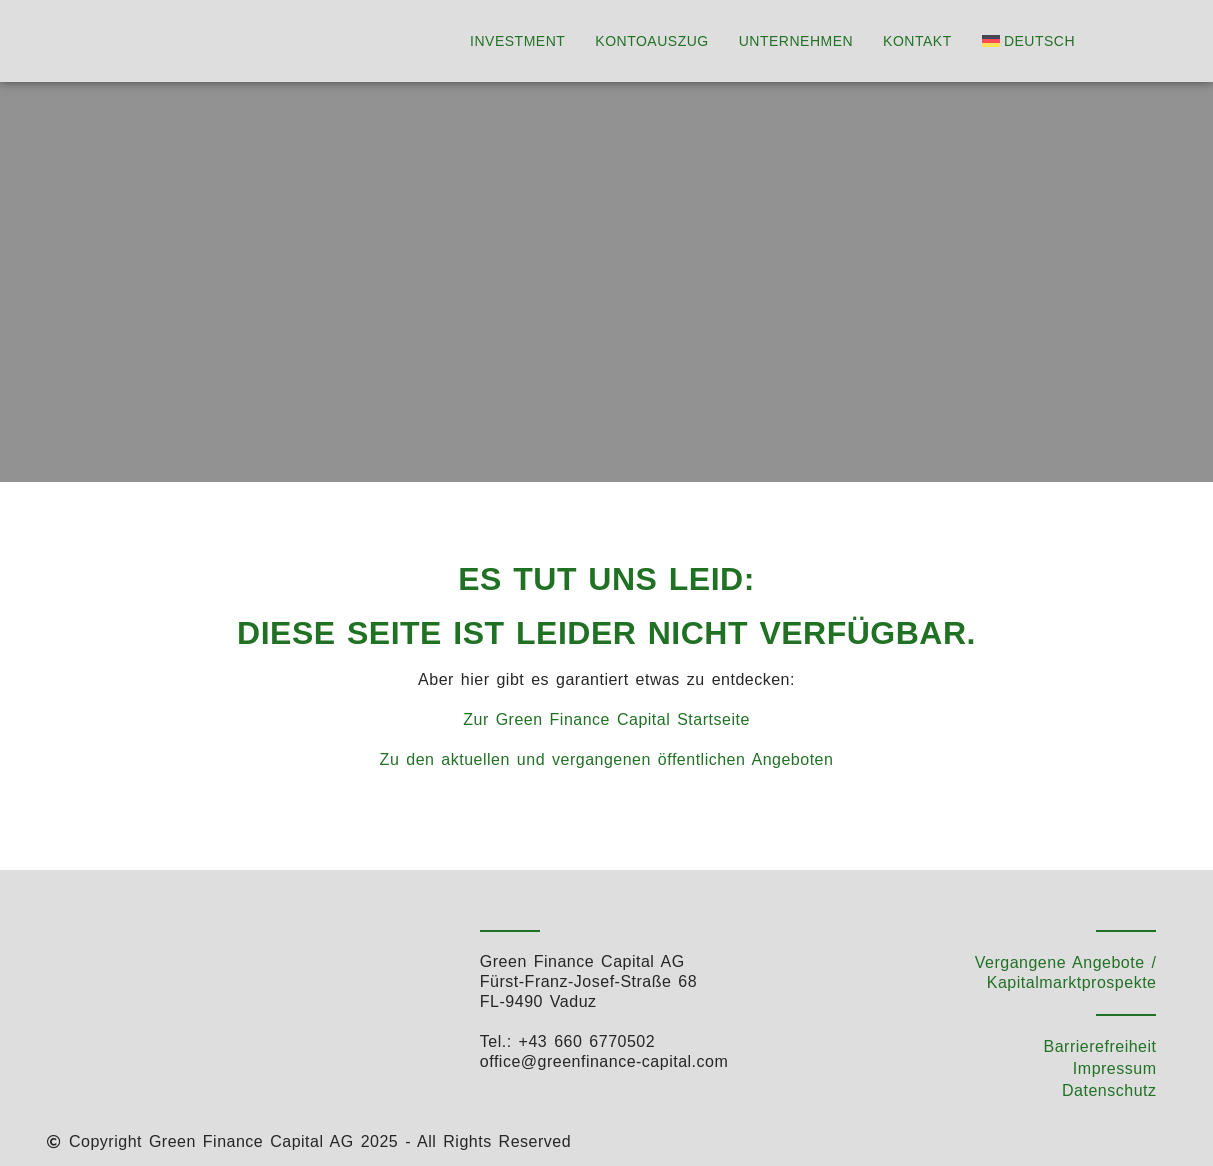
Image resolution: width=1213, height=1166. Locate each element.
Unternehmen (796, 41)
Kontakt (917, 41)
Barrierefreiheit (1100, 1046)
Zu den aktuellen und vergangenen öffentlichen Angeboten (607, 759)
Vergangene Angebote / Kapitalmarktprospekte (1066, 972)
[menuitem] (1033, 41)
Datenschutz (1109, 1090)
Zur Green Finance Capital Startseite (606, 719)
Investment (517, 41)
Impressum (1115, 1068)
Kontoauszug (651, 41)
